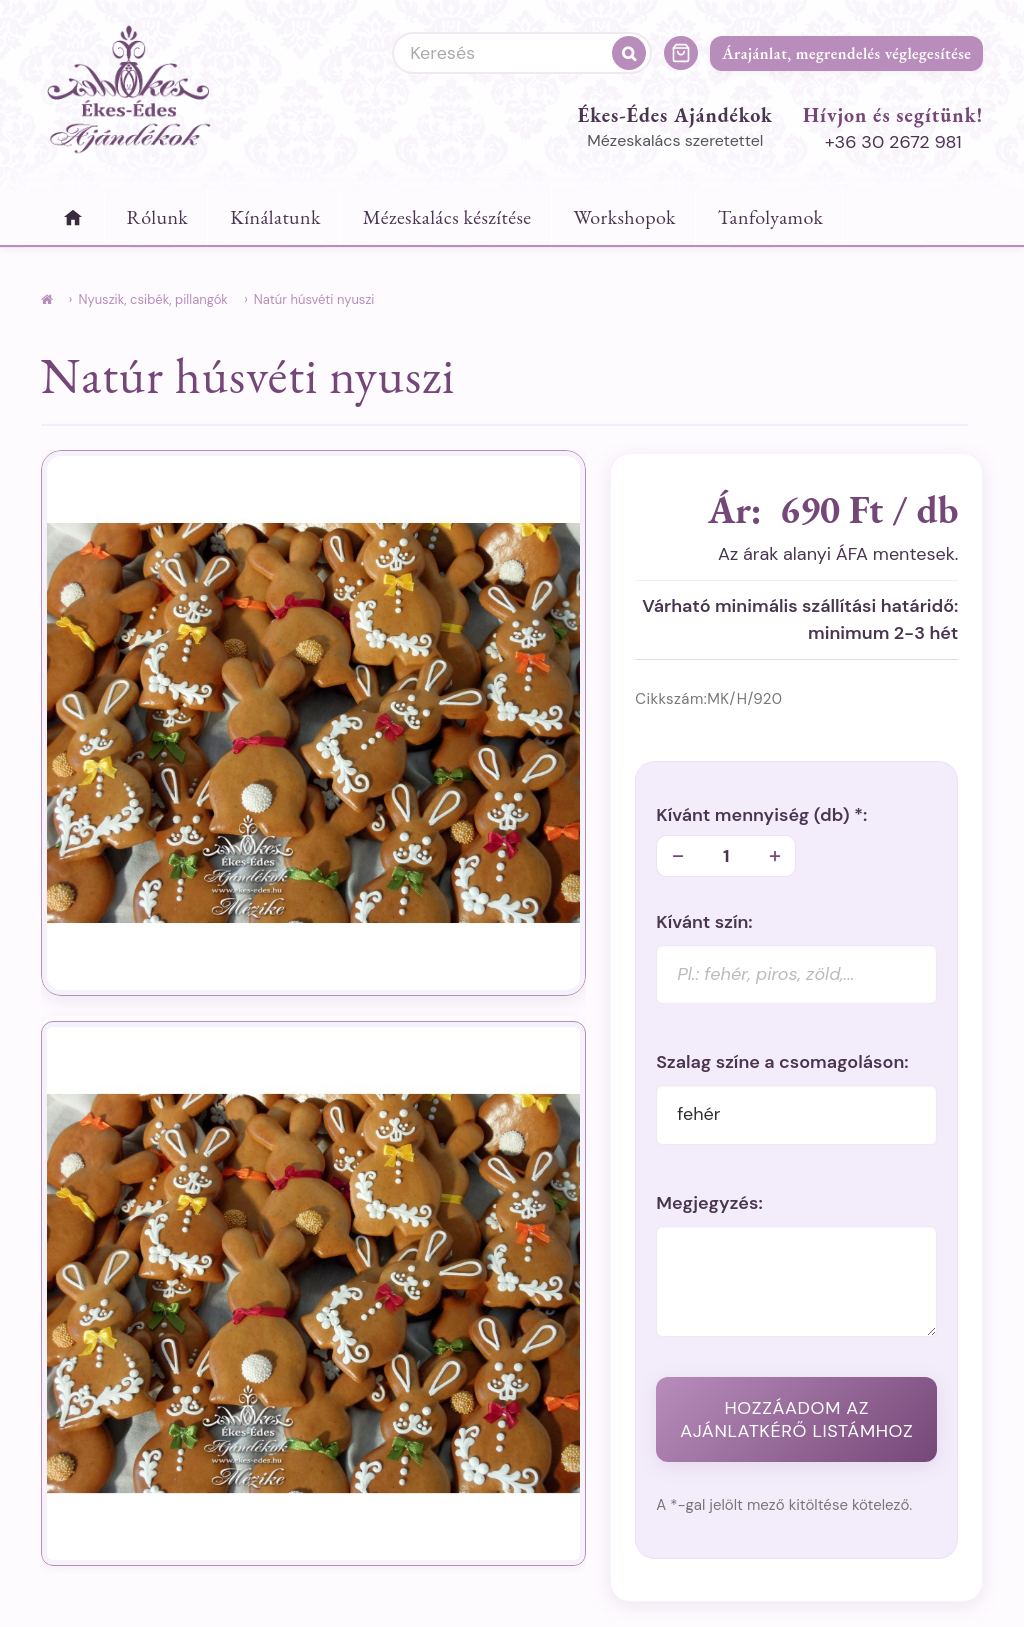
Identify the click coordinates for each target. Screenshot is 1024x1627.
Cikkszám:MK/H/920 (708, 699)
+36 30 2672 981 (893, 142)
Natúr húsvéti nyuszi (314, 299)
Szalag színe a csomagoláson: (782, 1062)
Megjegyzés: (709, 1203)
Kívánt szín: (704, 922)
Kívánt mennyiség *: (761, 815)
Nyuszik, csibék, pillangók (152, 299)
